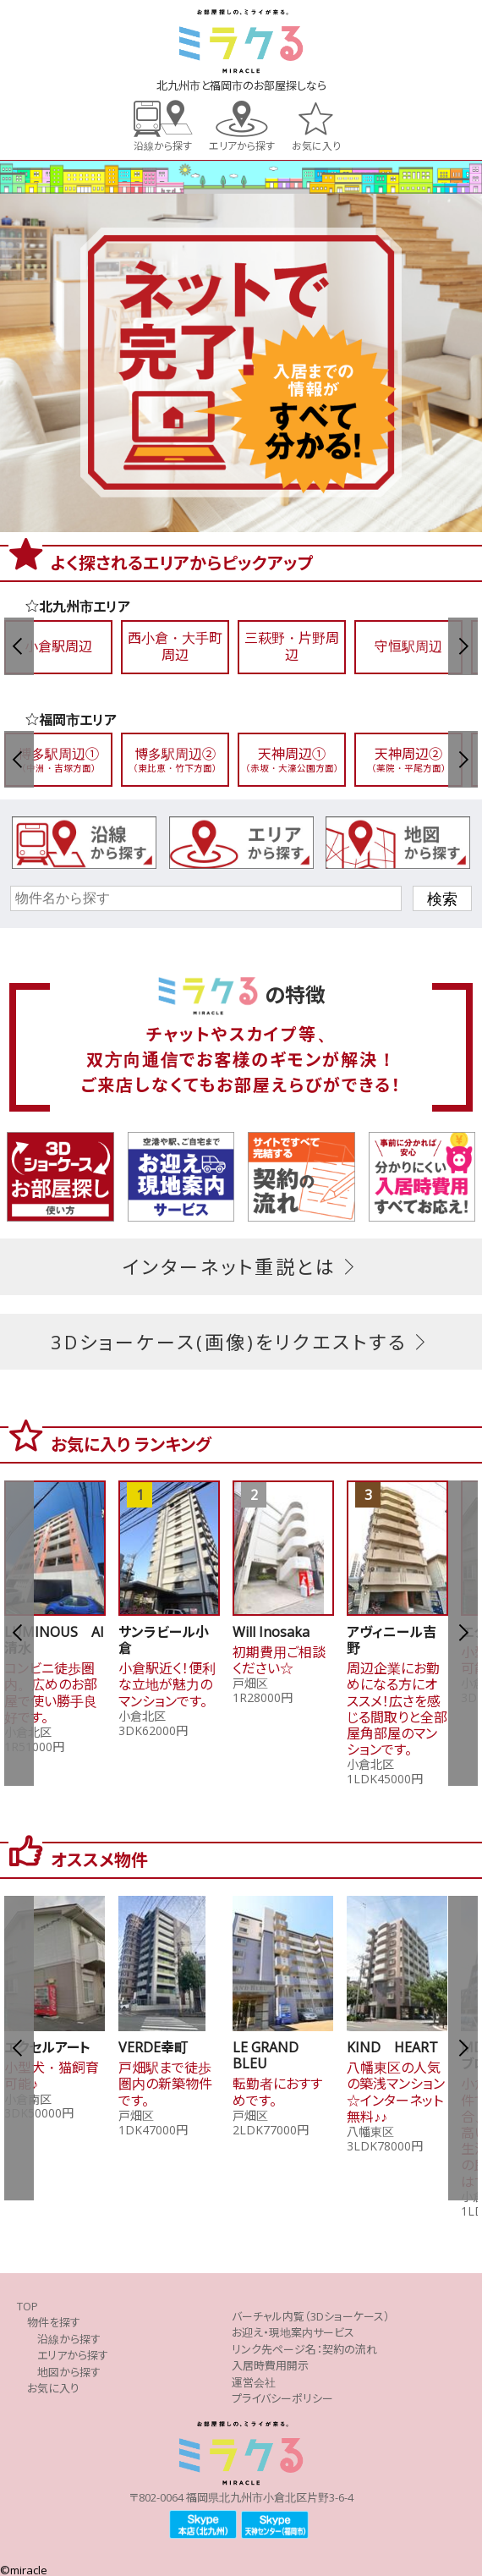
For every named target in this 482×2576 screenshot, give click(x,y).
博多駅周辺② (175, 759)
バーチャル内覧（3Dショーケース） (311, 2316)
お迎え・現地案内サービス (293, 2332)
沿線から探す (163, 145)
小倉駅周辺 (58, 646)
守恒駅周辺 (408, 646)
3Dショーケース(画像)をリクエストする (241, 1341)
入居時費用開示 (270, 2365)
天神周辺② (408, 759)
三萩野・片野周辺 (291, 646)
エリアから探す (242, 145)
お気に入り (316, 145)
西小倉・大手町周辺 (175, 646)
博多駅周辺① (58, 759)
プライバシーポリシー (282, 2398)
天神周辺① (291, 759)
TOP (27, 2306)
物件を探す (53, 2322)
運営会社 (254, 2382)
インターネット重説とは (241, 1266)
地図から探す (69, 2372)
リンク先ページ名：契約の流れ (304, 2349)
